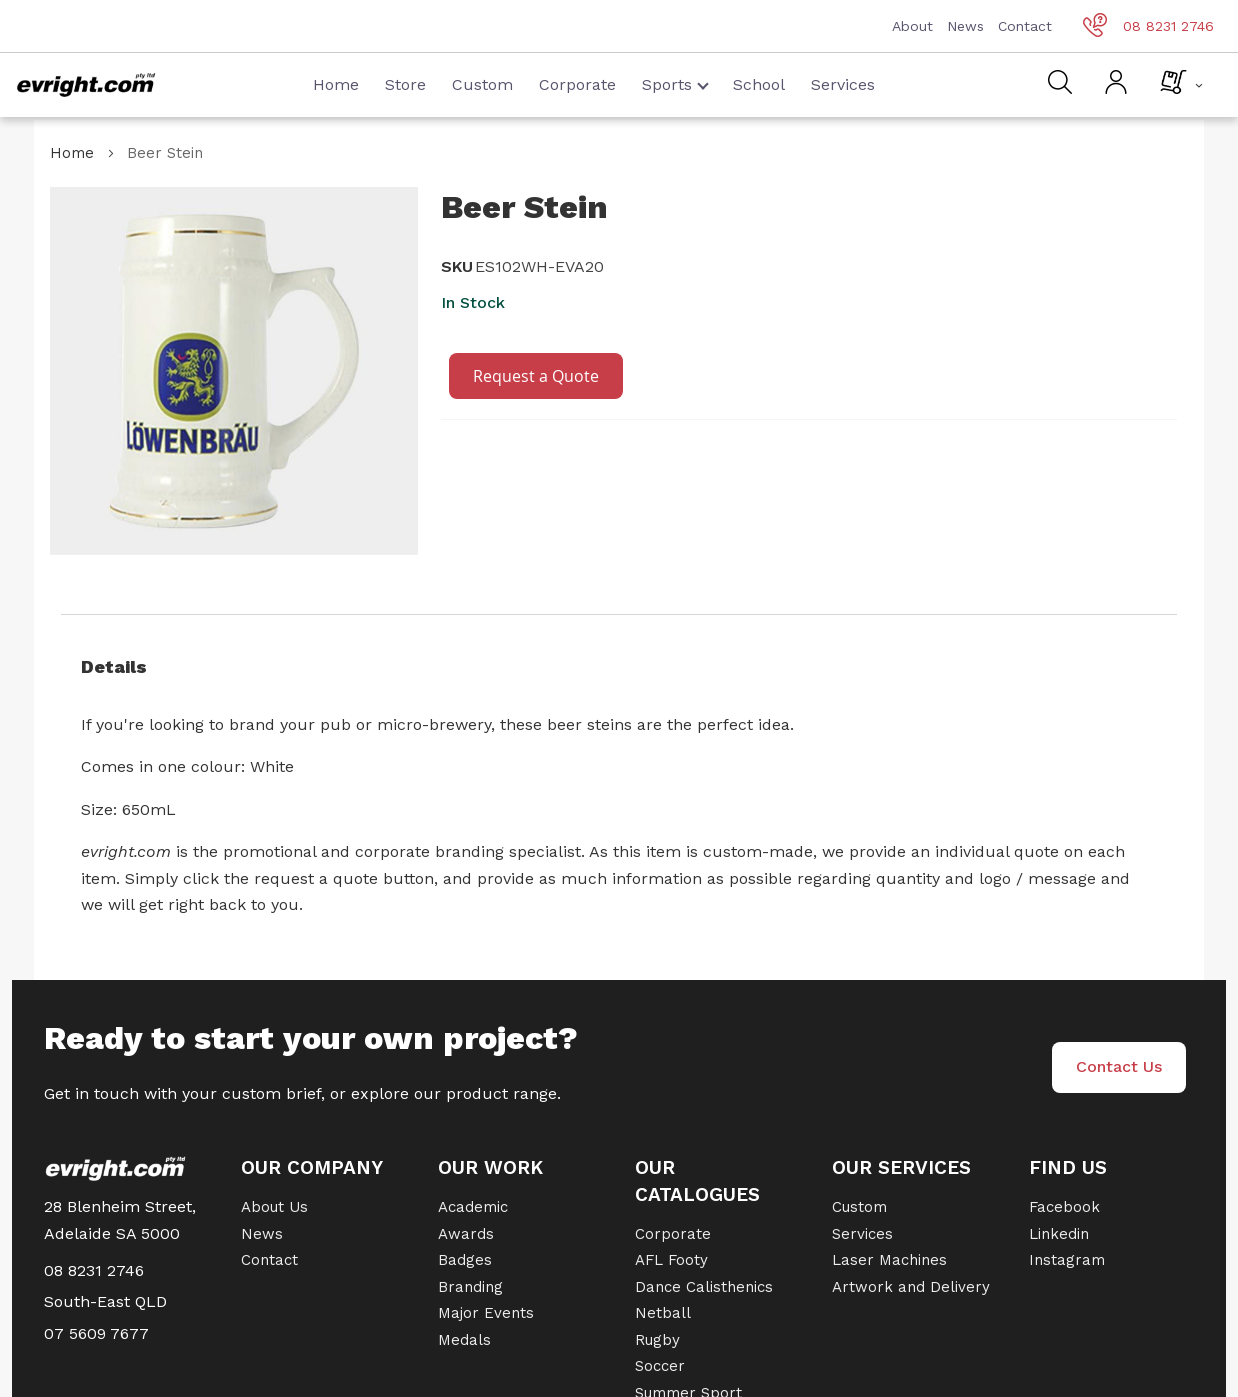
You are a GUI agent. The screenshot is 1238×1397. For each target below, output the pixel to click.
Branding (470, 1287)
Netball (663, 1313)
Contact (1025, 26)
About (912, 26)
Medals (464, 1340)
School (759, 84)
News (965, 26)
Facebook (1064, 1207)
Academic (473, 1207)
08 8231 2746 (1148, 26)
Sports (675, 84)
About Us (274, 1207)
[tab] (618, 667)
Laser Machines (889, 1260)
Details (114, 666)
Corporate (577, 84)
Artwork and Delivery (911, 1287)
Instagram (1067, 1260)
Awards (466, 1234)
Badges (465, 1260)
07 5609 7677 (96, 1333)
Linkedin (1059, 1234)
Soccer (660, 1366)
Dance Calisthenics (704, 1287)
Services (843, 84)
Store (405, 84)
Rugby (657, 1340)
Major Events (486, 1313)
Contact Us (1119, 1066)
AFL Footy (671, 1260)
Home (336, 84)
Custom (482, 84)
